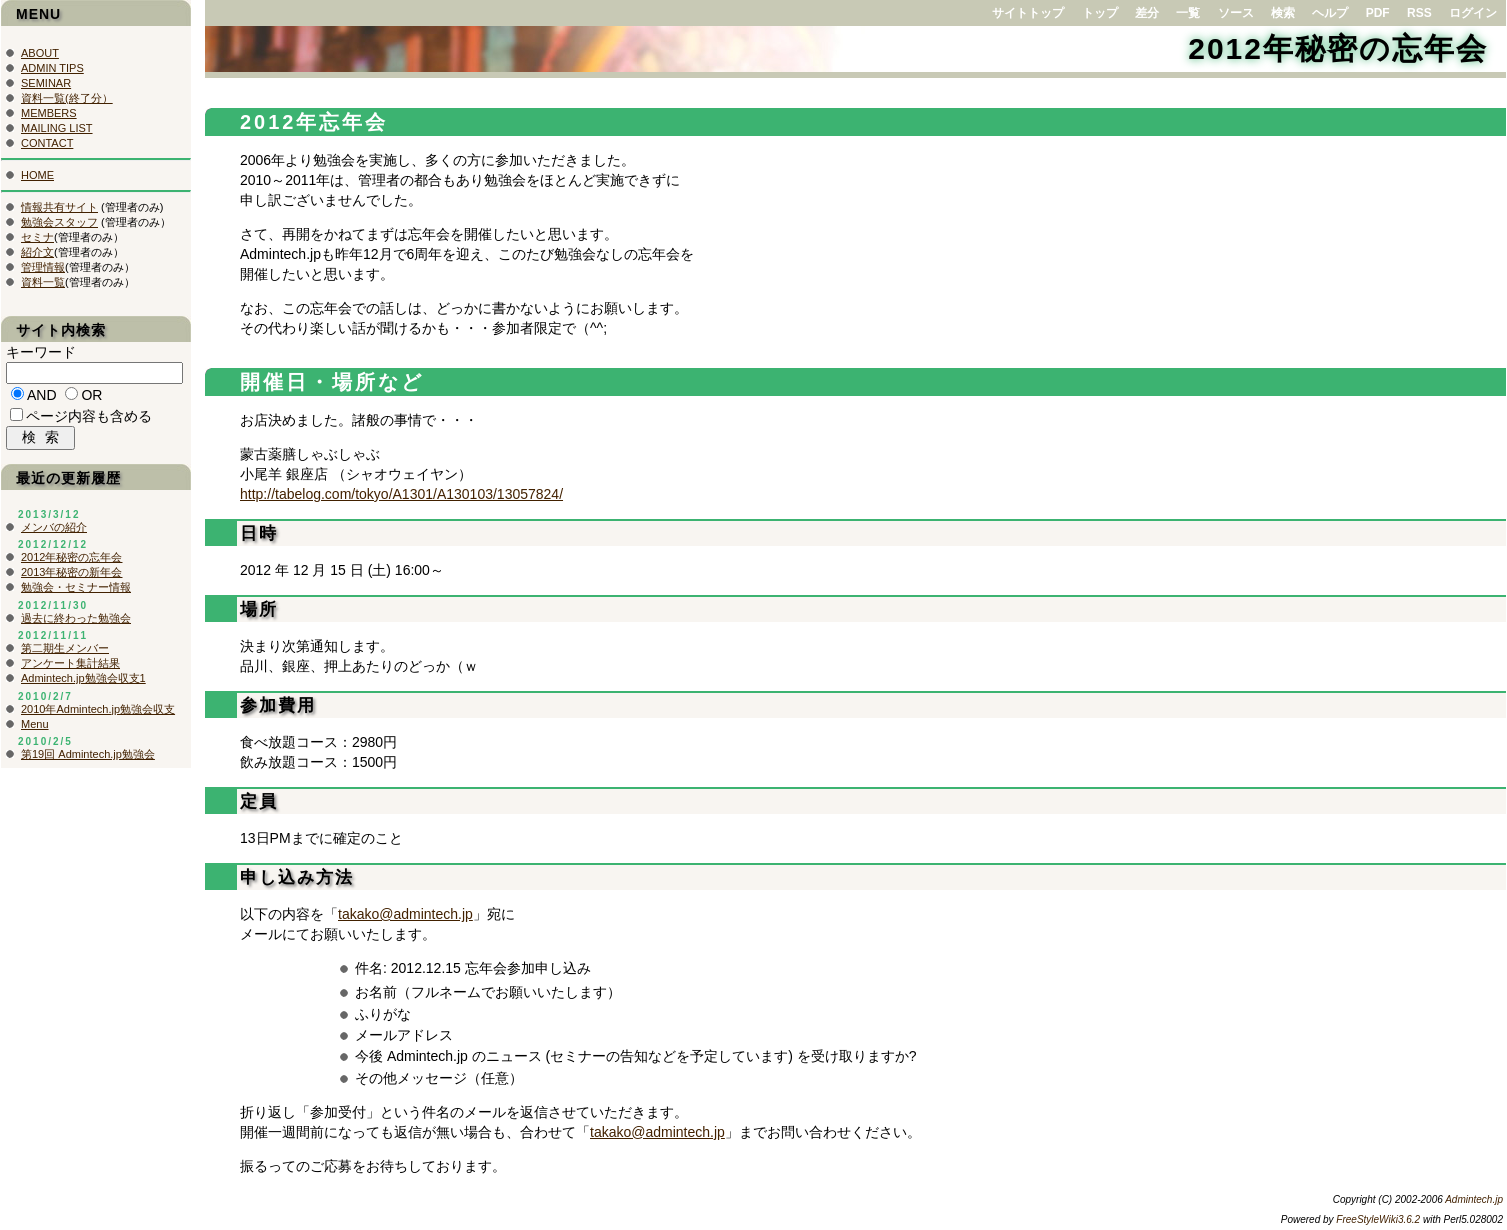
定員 (259, 801)
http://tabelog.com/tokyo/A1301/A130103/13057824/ (401, 494)
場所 (259, 609)
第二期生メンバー (65, 653)
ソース (1236, 13)
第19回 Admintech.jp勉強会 (88, 759)
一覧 (1188, 13)
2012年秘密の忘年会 (1338, 48)
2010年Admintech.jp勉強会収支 (98, 714)
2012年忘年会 (314, 122)
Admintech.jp (1474, 1199)
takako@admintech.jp (405, 914)
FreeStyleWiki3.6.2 (1378, 1219)
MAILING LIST (57, 128)
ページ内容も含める (89, 419)
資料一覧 (43, 282)
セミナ (37, 237)
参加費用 (278, 705)
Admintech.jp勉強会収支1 (83, 683)
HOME (37, 175)
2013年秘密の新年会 (71, 577)
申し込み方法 (297, 877)
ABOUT (40, 53)
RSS (1419, 13)
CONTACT (47, 143)
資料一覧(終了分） (67, 98)
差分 (1147, 13)
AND (42, 398)
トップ (1100, 13)
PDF (1378, 13)
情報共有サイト (59, 207)
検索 (1283, 13)
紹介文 (37, 252)
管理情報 (43, 267)
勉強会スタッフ (59, 222)
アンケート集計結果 (70, 668)
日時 (259, 533)
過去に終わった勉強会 (76, 623)
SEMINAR (46, 83)
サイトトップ (1028, 13)
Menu (35, 729)
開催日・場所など (332, 382)
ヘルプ (1330, 13)
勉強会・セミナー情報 (76, 592)
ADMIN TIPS (52, 68)
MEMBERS (49, 113)
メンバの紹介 (54, 532)
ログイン (1473, 13)
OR (91, 398)
